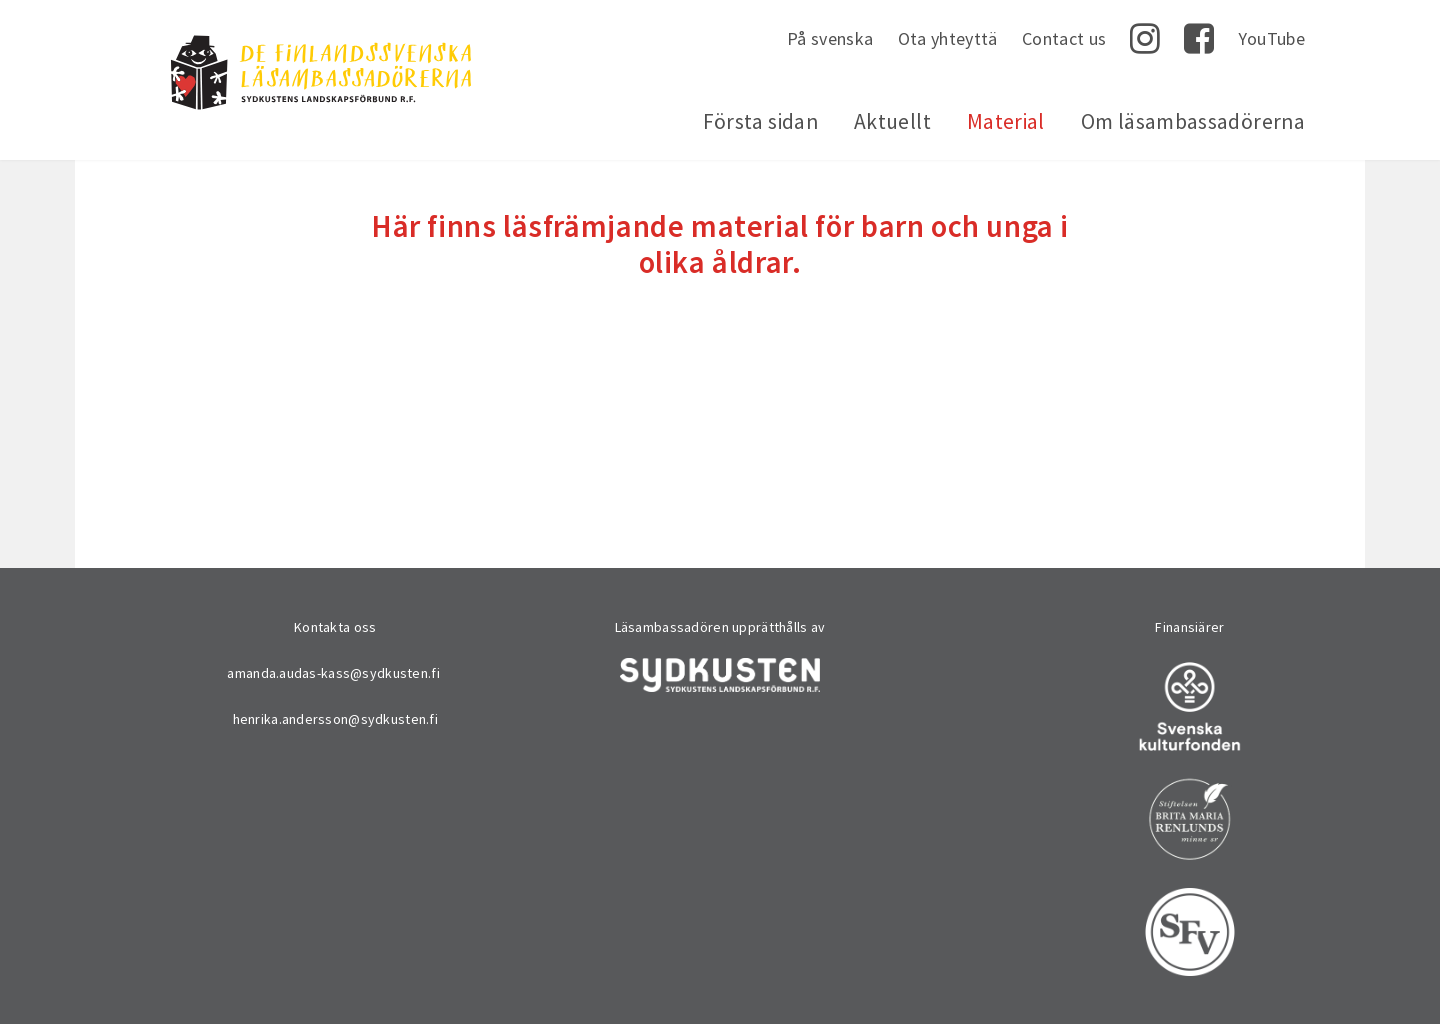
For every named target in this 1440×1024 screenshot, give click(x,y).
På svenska (830, 38)
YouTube (1271, 38)
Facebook (1199, 39)
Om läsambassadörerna (1193, 121)
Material (1006, 121)
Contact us (1064, 38)
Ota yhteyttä (948, 38)
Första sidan (760, 121)
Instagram (1145, 39)
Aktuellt (892, 121)
